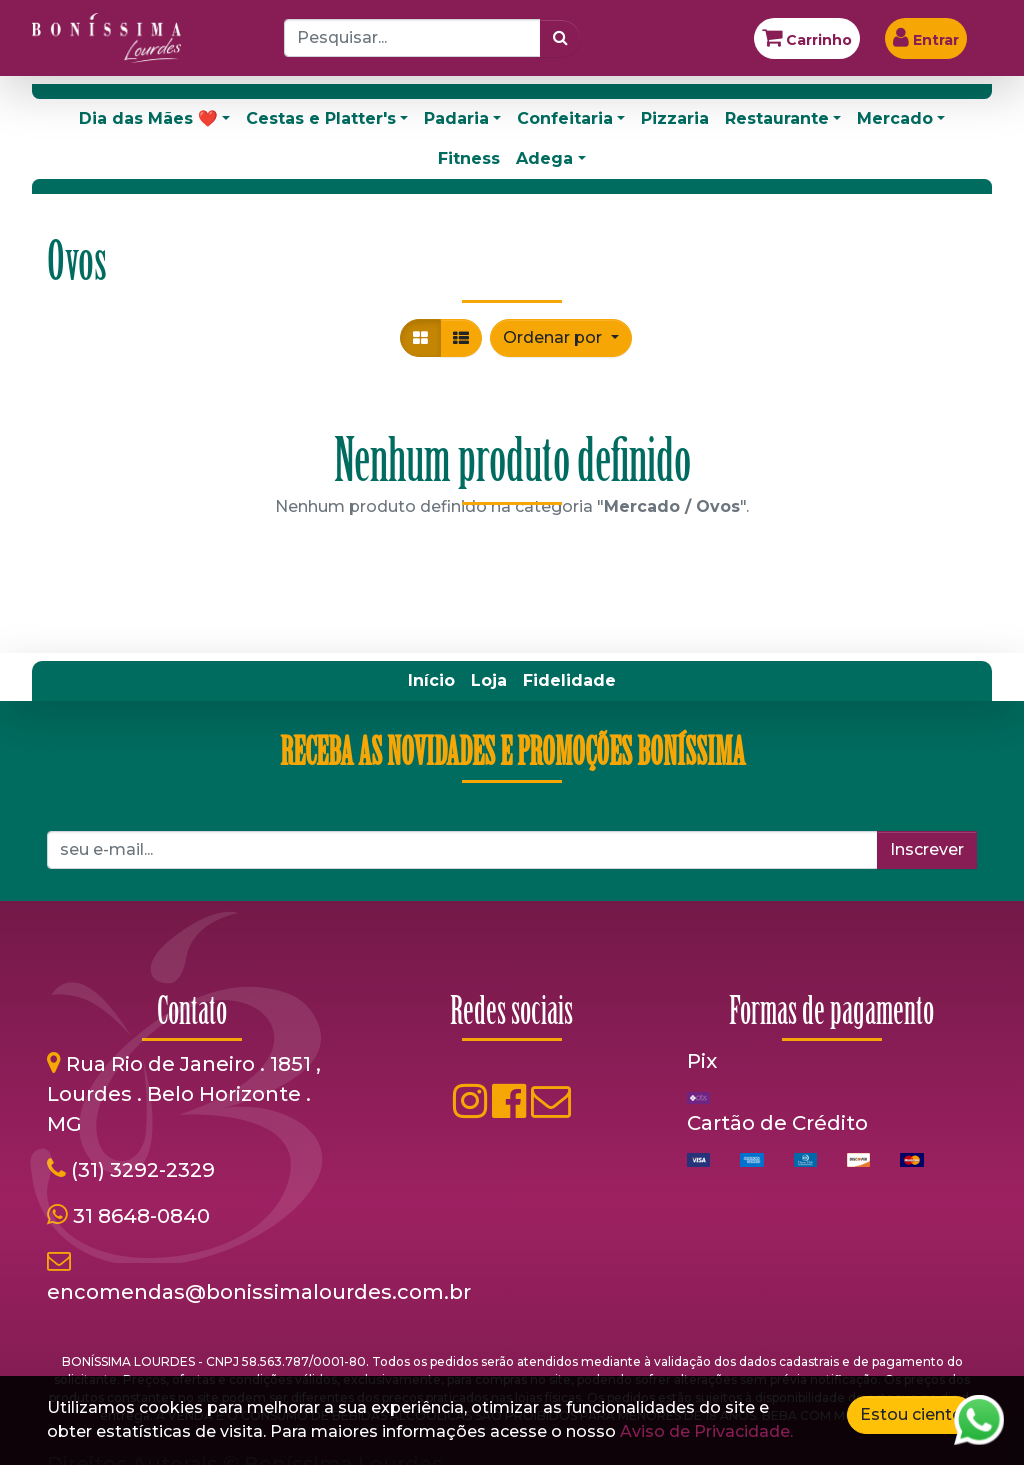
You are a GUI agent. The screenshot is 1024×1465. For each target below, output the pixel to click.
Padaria (456, 118)
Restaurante (777, 118)
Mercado (895, 118)
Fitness (469, 158)
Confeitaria (565, 118)
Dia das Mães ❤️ (148, 118)
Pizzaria (675, 118)
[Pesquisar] (560, 38)
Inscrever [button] (927, 849)
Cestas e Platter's (321, 118)
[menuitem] (431, 681)
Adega (544, 158)
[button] (560, 338)
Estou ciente (911, 1414)
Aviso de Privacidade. (706, 1431)
